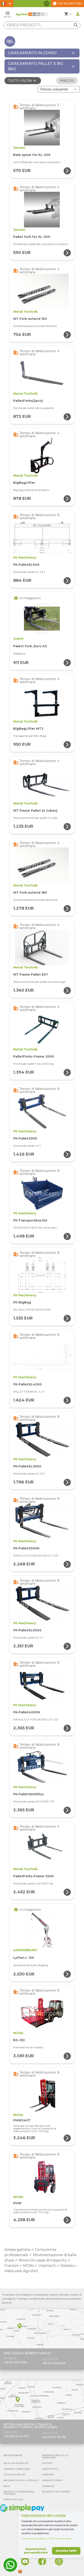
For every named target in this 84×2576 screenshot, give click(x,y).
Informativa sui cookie (60, 2538)
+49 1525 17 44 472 (16, 2436)
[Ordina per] (58, 89)
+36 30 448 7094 (15, 2362)
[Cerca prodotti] (42, 25)
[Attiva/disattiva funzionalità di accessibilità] (46, 3)
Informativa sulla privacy (34, 2538)
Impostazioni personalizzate (36, 2550)
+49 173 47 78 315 (54, 2437)
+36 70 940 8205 (54, 2363)
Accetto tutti (66, 2550)
